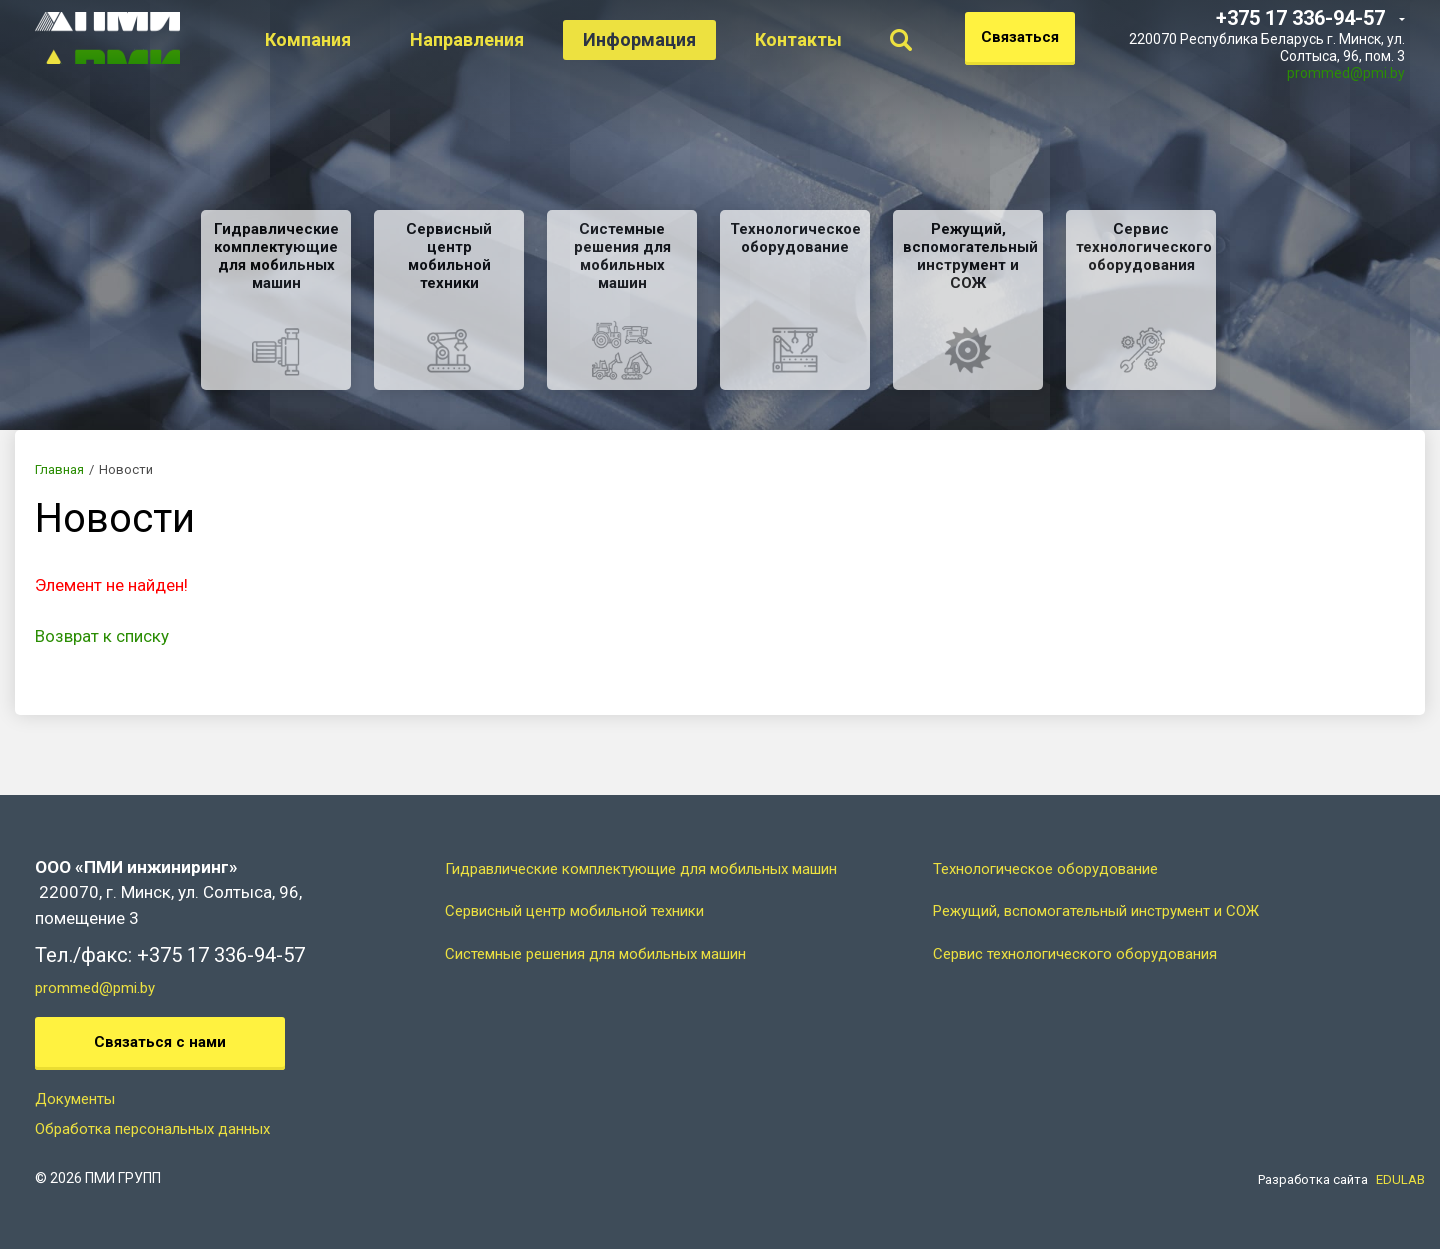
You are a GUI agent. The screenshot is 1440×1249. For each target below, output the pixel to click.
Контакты (823, 39)
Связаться (1020, 37)
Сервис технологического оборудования (1075, 954)
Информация (664, 39)
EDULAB (1400, 1179)
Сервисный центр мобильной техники (574, 911)
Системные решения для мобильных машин (595, 954)
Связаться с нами (160, 1042)
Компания (333, 39)
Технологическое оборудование (1045, 869)
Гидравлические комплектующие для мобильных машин (641, 869)
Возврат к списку (102, 636)
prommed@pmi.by (1346, 73)
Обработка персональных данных (152, 1129)
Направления (492, 39)
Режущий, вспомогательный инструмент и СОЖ (1096, 911)
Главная (59, 469)
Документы (75, 1099)
